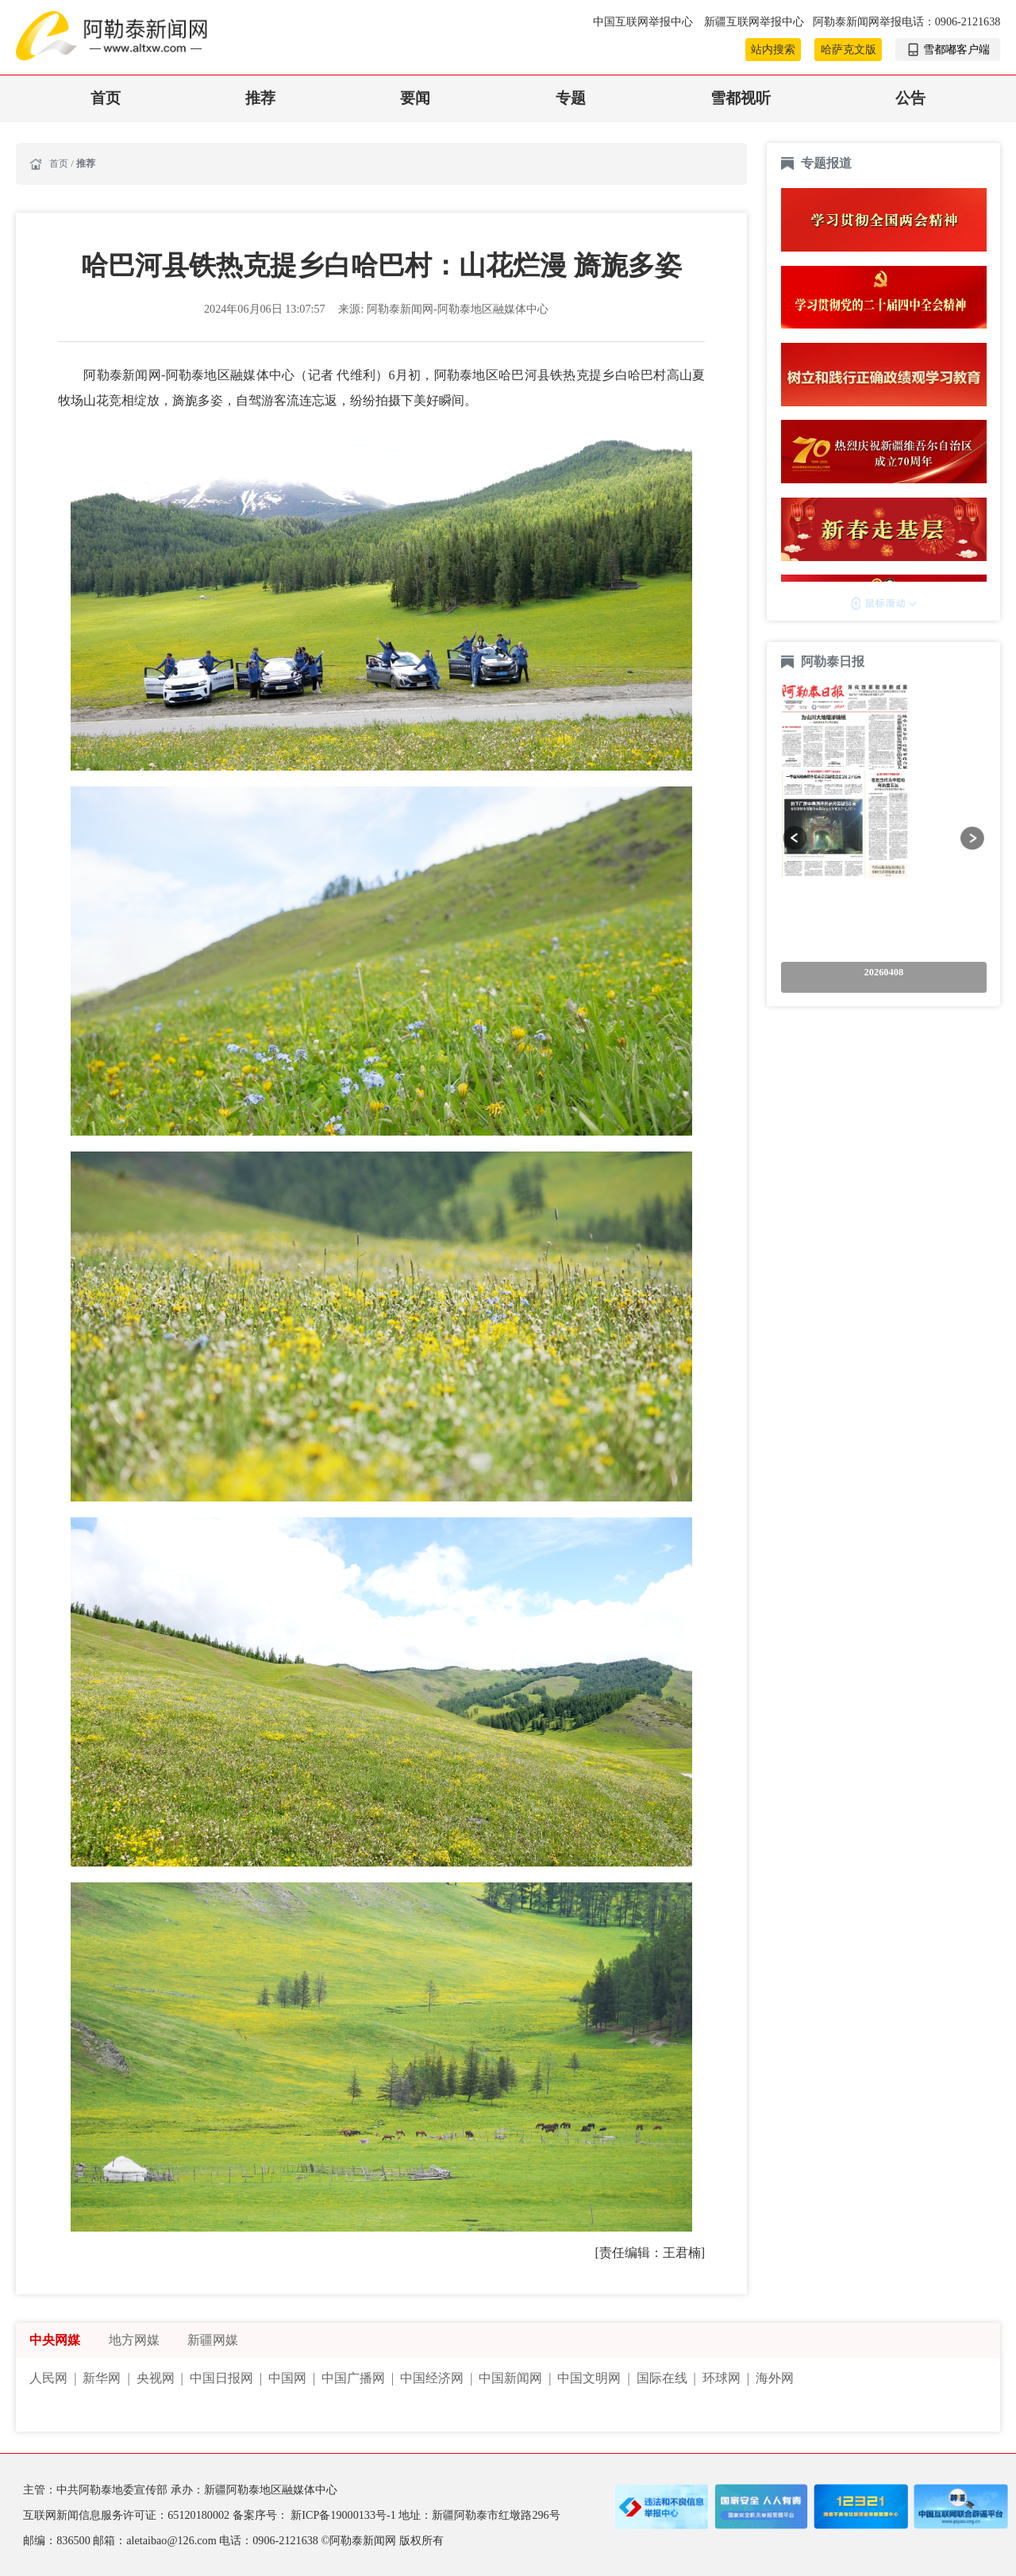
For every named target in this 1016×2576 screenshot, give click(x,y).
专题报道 (826, 163)
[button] (795, 838)
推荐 (260, 98)
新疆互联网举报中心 (754, 21)
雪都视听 (740, 98)
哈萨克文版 (848, 49)
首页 (105, 98)
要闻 (415, 98)
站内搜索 (773, 49)
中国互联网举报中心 (644, 21)
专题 (571, 98)
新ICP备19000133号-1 (344, 2515)
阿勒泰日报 (834, 661)
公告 (910, 98)
